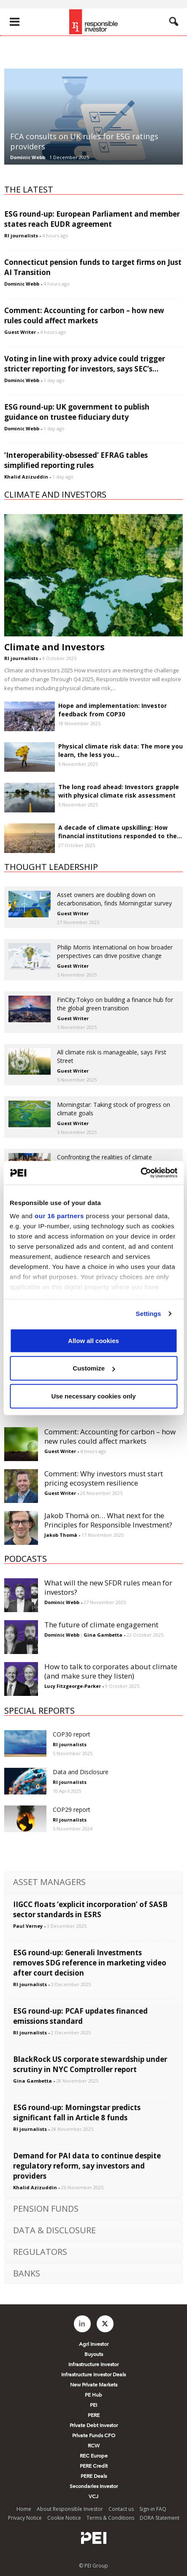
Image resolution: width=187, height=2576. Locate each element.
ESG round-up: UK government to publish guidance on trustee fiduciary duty (76, 412)
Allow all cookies (93, 1340)
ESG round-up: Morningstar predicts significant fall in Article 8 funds (77, 2112)
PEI (93, 2405)
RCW (94, 2446)
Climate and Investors (54, 647)
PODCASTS (25, 1558)
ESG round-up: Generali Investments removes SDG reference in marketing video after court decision (89, 1963)
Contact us (121, 2509)
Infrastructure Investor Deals (93, 2375)
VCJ (93, 2496)
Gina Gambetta (103, 1635)
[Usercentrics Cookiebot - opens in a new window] (140, 1172)
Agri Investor (93, 2344)
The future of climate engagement (101, 1624)
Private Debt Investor (94, 2425)
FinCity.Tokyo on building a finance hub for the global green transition (115, 1004)
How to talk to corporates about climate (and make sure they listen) (110, 1671)
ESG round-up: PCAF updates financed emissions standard (80, 2016)
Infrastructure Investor (93, 2364)
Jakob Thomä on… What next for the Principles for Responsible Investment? (108, 1520)
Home (23, 2509)
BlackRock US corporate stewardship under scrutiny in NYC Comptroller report (90, 2064)
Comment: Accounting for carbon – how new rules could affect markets (84, 315)
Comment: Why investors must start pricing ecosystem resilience (103, 1478)
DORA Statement (159, 2517)
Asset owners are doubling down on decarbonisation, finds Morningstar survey (114, 899)
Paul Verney (28, 1926)
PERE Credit (94, 2466)
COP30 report (71, 1734)
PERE (94, 2415)
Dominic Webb (27, 157)
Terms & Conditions (110, 2517)
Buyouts (93, 2354)
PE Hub (93, 2395)
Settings (148, 1313)
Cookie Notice (64, 2517)
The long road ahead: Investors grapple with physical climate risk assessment (118, 791)
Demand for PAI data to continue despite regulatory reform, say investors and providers (87, 2166)
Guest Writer (20, 332)
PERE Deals (94, 2476)
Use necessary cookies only (93, 1395)
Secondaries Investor (94, 2486)
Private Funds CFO (93, 2435)
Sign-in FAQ (152, 2509)
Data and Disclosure (80, 1772)
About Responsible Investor (70, 2509)
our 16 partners (59, 1215)
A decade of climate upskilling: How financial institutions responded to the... (120, 831)
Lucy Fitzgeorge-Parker (72, 1686)
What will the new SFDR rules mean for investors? (108, 1587)
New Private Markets (93, 2385)
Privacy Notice (25, 2517)
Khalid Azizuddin (26, 476)
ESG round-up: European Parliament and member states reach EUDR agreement (92, 219)
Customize (94, 1368)
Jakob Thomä (60, 1535)
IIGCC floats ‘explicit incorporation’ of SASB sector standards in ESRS (90, 1909)
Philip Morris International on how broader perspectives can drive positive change (115, 951)
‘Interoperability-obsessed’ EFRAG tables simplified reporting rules (76, 460)
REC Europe (94, 2456)
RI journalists (21, 235)
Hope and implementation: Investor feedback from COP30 (112, 710)
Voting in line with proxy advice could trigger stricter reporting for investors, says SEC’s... (84, 364)
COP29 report (71, 1809)
